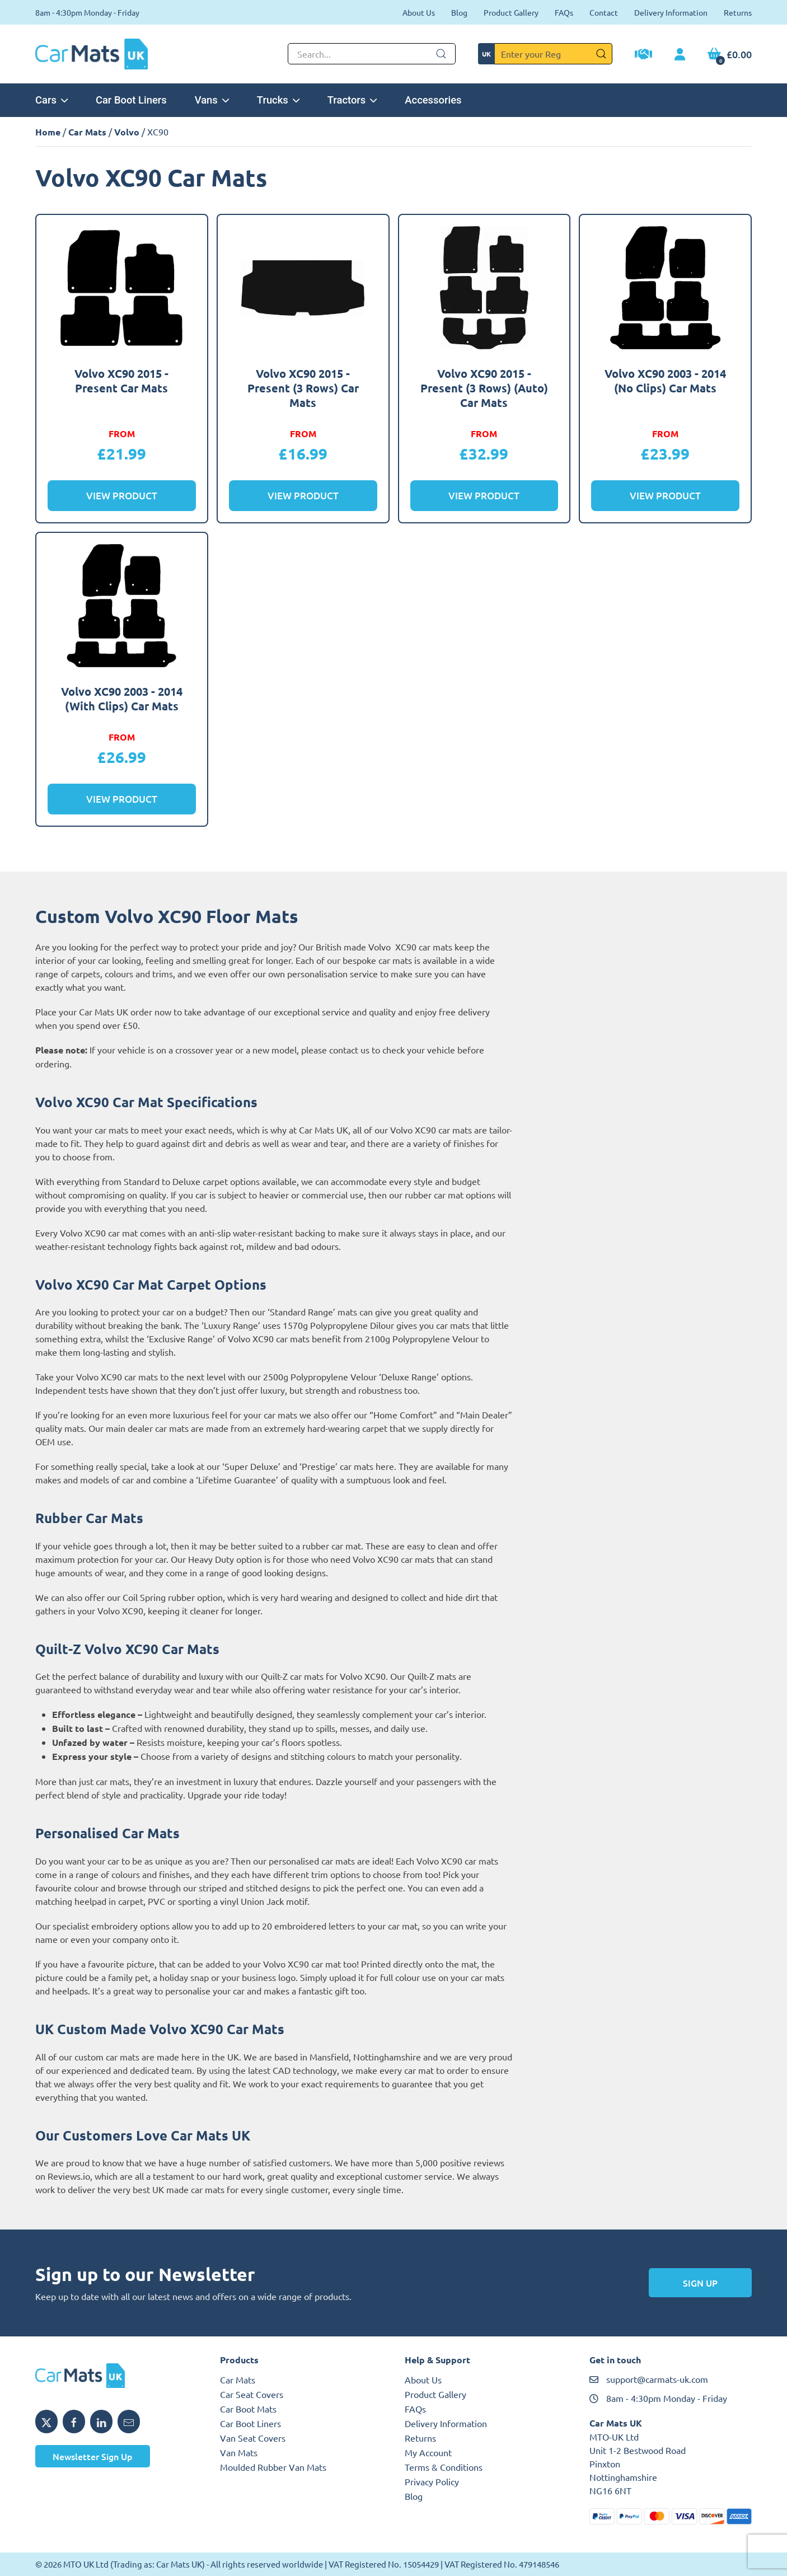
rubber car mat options (450, 1194)
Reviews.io (69, 2175)
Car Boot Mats (248, 2408)
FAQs (564, 12)
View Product (121, 495)
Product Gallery (511, 12)
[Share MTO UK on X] (46, 2421)
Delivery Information (671, 12)
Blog (459, 12)
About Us (418, 12)
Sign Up (700, 2283)
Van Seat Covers (252, 2437)
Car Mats (87, 132)
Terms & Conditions (443, 2466)
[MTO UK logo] (116, 2375)
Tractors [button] (352, 100)
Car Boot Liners (131, 100)
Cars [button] (51, 100)
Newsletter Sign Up (93, 2456)
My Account (428, 2452)
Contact (603, 12)
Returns (738, 12)
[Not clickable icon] (372, 53)
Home (47, 132)
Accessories (433, 100)
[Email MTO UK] (129, 2421)
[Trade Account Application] (643, 55)
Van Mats (238, 2452)
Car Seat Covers (251, 2394)
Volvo (126, 132)
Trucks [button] (278, 100)
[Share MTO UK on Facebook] (74, 2421)
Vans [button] (212, 100)
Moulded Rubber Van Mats (273, 2466)
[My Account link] (679, 54)
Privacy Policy (432, 2481)
